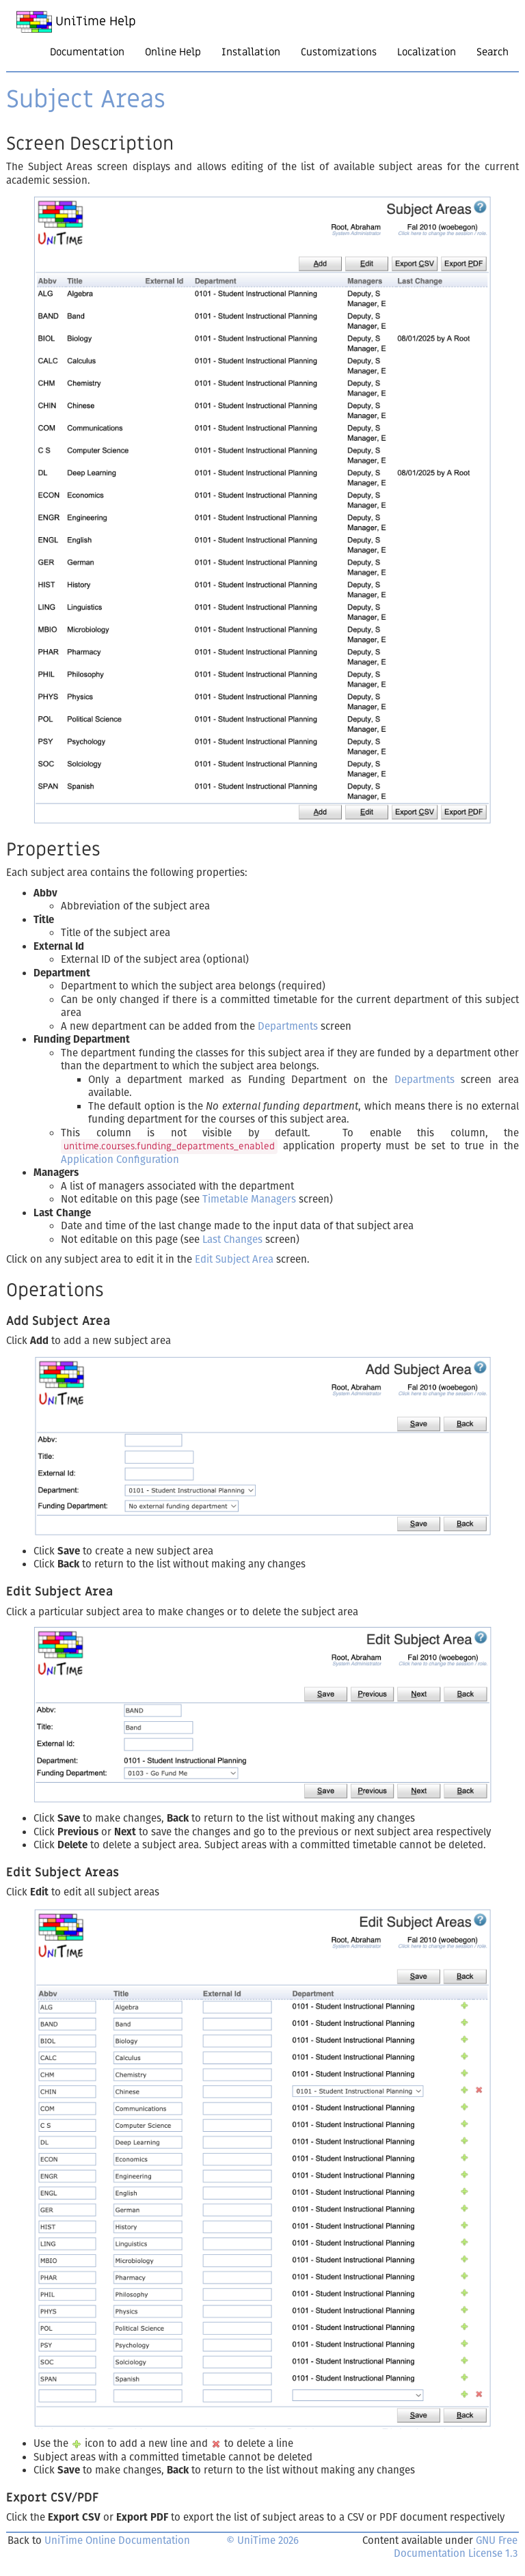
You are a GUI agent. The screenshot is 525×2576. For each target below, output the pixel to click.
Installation (250, 52)
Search (492, 52)
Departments (288, 1026)
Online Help (173, 52)
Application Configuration (120, 1159)
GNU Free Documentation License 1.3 (455, 2547)
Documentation (87, 52)
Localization (426, 52)
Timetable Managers (249, 1199)
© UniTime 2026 (262, 2540)
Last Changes (232, 1239)
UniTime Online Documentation (117, 2540)
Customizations (339, 52)
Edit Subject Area (234, 1259)
